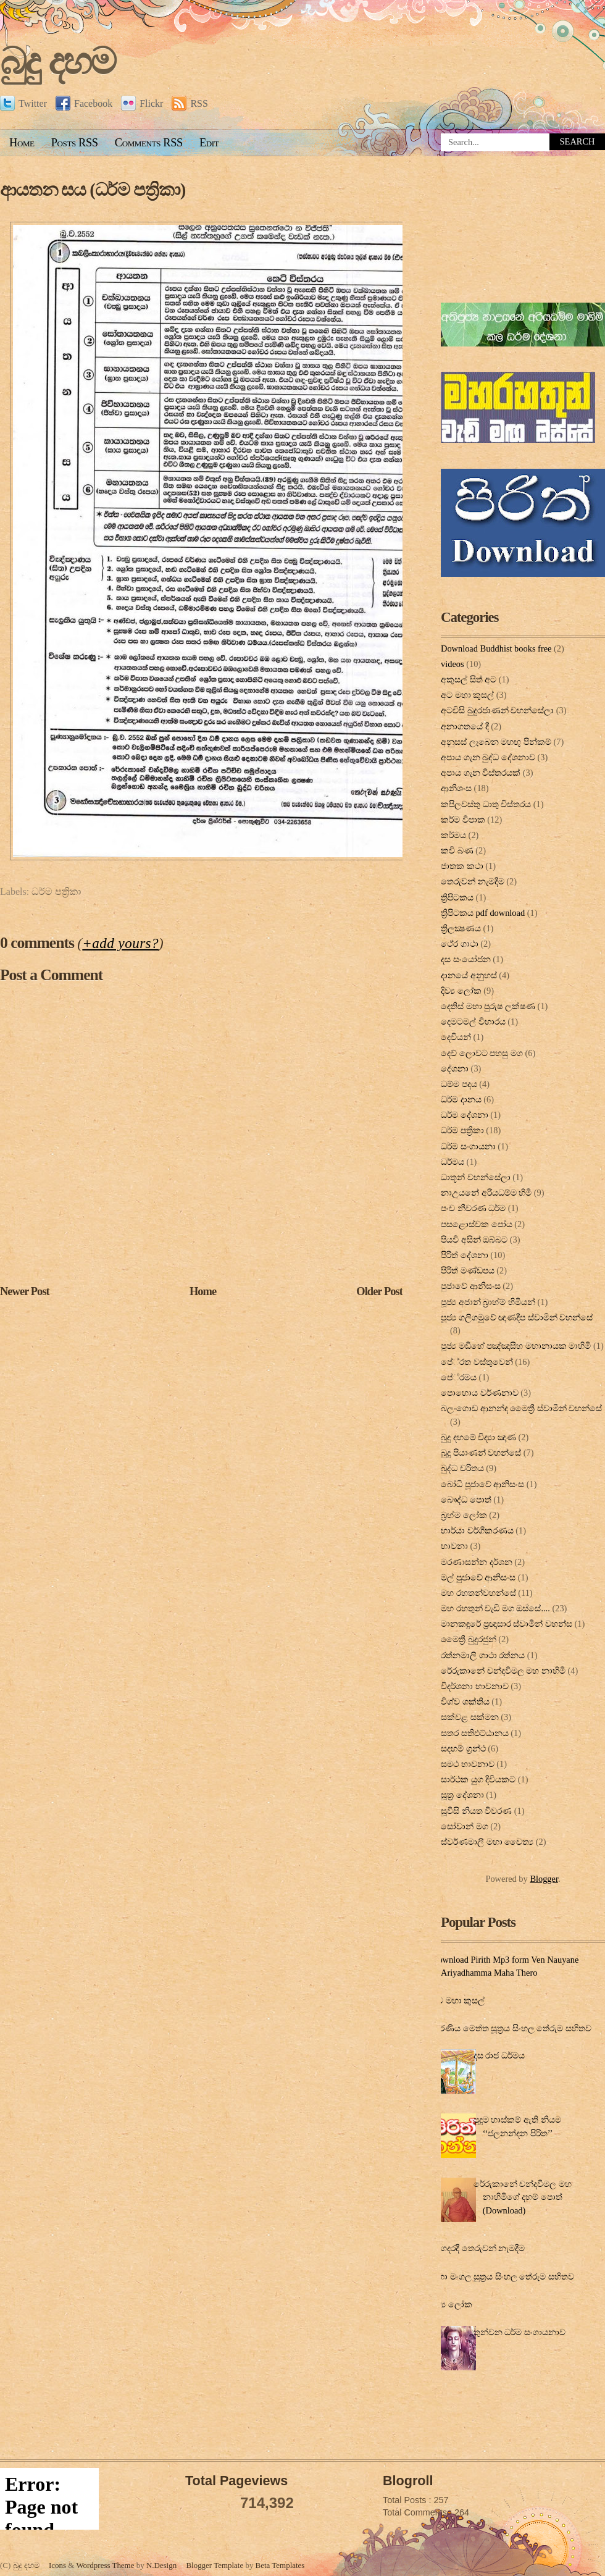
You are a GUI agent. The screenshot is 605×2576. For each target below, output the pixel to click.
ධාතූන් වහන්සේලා (476, 1177)
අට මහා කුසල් (467, 695)
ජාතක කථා (462, 866)
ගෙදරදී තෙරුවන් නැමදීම (480, 2248)
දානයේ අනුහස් (469, 975)
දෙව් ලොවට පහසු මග (482, 1053)
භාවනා (454, 1546)
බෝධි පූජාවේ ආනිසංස (482, 1484)
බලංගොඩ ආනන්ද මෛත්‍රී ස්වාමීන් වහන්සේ (521, 1408)
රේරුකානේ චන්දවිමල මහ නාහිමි (503, 1671)
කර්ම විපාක (463, 819)
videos (452, 664)
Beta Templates (280, 2565)
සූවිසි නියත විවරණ (476, 1811)
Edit (209, 142)
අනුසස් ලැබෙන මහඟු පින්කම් (496, 742)
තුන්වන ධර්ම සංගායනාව (519, 2332)
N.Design (161, 2565)
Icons (57, 2565)
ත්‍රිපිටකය (457, 897)
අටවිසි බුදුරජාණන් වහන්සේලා (497, 710)
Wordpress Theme (105, 2565)
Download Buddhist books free (496, 648)
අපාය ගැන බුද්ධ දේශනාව (488, 757)
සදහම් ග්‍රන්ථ (463, 1748)
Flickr (142, 103)
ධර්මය (452, 1162)
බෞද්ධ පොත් (466, 1499)
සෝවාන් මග (464, 1826)
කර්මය (453, 835)
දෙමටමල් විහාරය (473, 1021)
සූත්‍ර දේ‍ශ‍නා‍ (462, 1795)
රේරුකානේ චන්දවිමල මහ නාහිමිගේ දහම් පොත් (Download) (523, 2197)
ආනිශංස (456, 788)
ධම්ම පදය (459, 1084)
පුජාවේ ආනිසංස (471, 1286)
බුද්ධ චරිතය (462, 1468)
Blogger (544, 1879)
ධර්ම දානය (461, 1099)
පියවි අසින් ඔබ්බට (474, 1239)
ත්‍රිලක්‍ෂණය (461, 928)
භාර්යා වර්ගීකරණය (477, 1530)
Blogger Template (214, 2565)
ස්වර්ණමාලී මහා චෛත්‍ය (487, 1842)
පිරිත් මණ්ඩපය (467, 1270)
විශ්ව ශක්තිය (465, 1701)
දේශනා (455, 1068)
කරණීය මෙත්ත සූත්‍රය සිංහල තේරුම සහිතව (511, 2028)
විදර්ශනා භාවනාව (475, 1686)
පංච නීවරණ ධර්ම (473, 1208)
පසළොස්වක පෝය (476, 1224)
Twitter (23, 103)
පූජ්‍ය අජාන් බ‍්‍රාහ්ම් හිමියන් (488, 1302)
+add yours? (120, 943)
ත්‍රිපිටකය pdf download (483, 913)
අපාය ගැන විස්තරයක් (480, 773)
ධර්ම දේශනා (464, 1115)
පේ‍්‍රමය (459, 1377)
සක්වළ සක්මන (470, 1717)
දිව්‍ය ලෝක (461, 991)
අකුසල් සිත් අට (468, 679)
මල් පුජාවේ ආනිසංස (478, 1577)
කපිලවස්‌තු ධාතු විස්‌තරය (486, 804)
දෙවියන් (456, 1037)
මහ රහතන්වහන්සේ (478, 1593)
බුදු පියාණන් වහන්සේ (481, 1453)
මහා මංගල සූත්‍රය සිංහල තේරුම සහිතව (503, 2276)
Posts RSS (74, 142)
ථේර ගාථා (459, 944)
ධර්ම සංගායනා (468, 1146)
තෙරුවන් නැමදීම (472, 881)
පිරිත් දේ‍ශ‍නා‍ (464, 1255)
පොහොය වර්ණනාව (480, 1393)
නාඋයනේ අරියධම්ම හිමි (486, 1193)
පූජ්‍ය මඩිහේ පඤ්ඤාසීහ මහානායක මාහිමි (516, 1346)
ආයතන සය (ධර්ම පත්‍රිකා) (92, 189)
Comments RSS (149, 142)
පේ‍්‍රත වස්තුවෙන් (477, 1362)
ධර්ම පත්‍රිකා (56, 891)
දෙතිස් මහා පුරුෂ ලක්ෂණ (488, 1006)
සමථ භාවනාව (467, 1764)
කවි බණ (457, 850)
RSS (189, 103)
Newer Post (24, 1291)
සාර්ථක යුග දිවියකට (478, 1779)
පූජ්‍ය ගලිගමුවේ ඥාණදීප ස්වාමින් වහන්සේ (517, 1317)
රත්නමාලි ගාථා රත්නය (483, 1655)
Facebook (84, 103)
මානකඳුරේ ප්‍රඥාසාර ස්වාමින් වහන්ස (506, 1624)
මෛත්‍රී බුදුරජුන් (468, 1639)
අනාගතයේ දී (465, 726)
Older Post (379, 1291)
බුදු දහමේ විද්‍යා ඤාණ (478, 1437)
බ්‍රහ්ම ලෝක (464, 1515)
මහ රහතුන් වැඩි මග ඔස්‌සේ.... (495, 1608)
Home (22, 142)
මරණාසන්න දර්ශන (476, 1562)
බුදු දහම (57, 61)
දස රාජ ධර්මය (499, 2055)
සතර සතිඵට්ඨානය (475, 1733)
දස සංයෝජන (466, 959)
